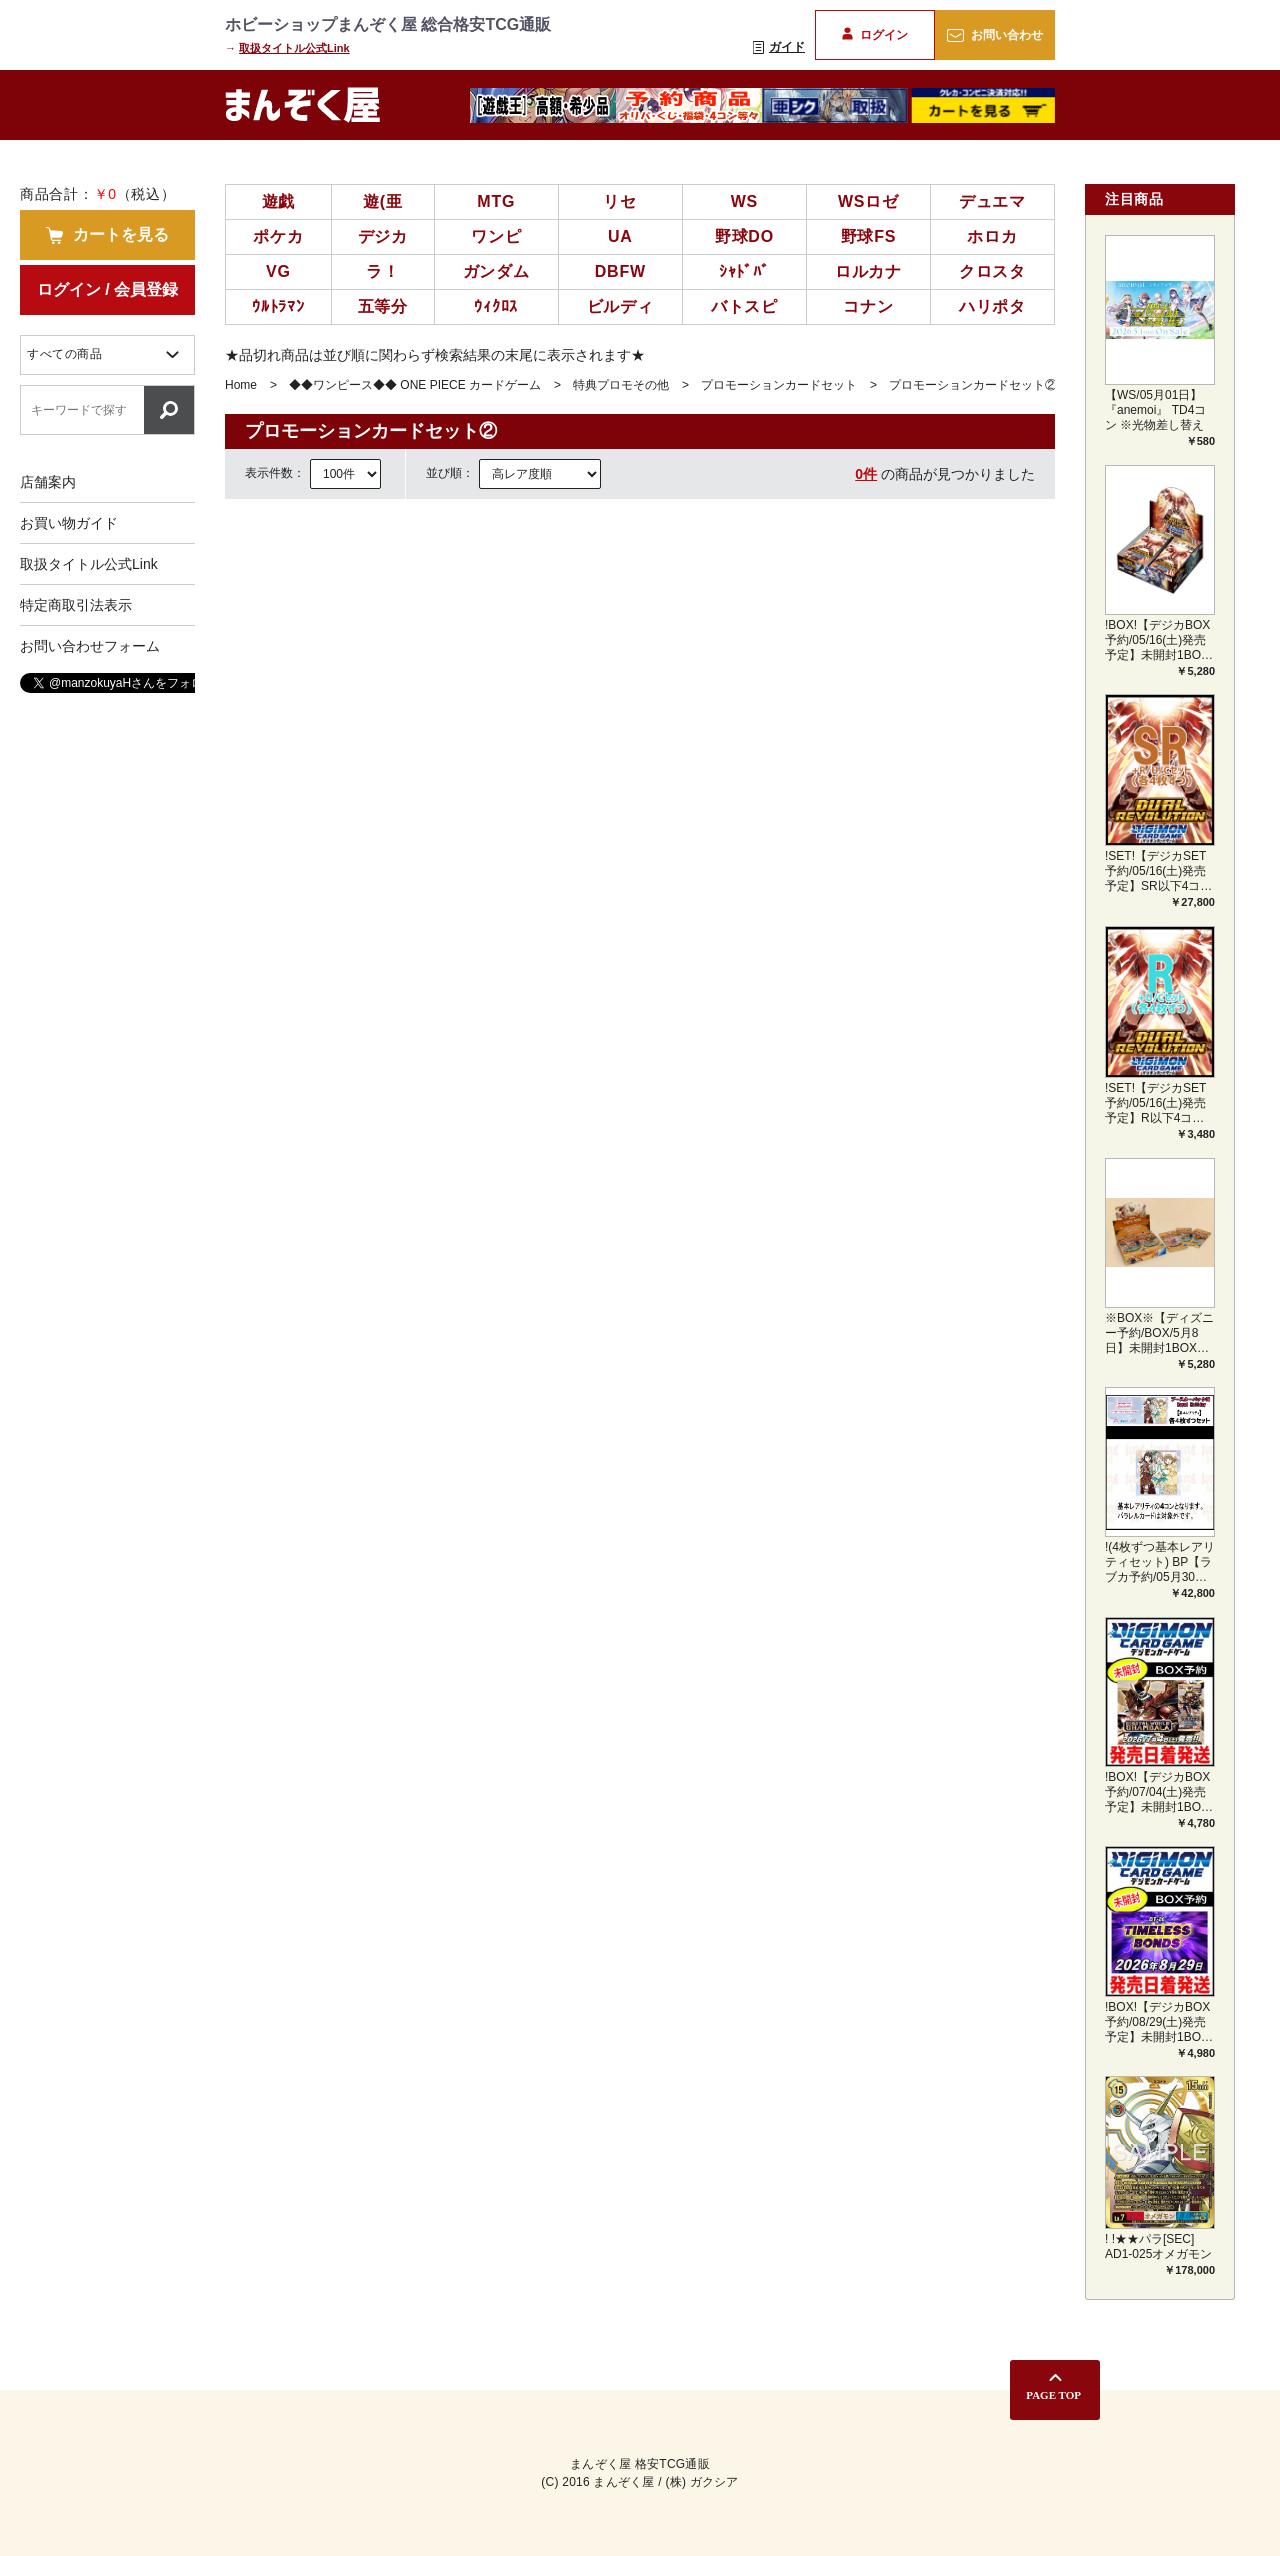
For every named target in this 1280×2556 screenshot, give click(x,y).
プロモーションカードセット (779, 385)
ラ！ (383, 271)
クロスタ (992, 271)
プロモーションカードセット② (973, 385)
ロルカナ (868, 271)
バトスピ (744, 306)
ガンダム (496, 271)
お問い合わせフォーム (90, 646)
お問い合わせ (994, 35)
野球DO (744, 236)
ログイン (874, 34)
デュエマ (992, 201)
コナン (868, 306)
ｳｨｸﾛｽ (496, 306)
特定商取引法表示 (76, 605)
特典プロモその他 (621, 385)
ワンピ (496, 236)
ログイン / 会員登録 (107, 289)
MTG (496, 201)
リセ (620, 201)
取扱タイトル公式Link (294, 48)
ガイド (779, 47)
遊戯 (279, 201)
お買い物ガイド (69, 523)
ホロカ (992, 236)
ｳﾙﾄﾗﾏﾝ (278, 306)
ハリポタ (992, 306)
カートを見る (107, 235)
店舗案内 (48, 482)
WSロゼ (868, 201)
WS (744, 201)
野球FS (869, 236)
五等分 (383, 306)
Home (241, 385)
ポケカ (278, 236)
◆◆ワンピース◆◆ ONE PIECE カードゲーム (415, 385)
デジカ (383, 236)
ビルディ (620, 306)
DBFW (620, 271)
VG (278, 271)
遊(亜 (383, 201)
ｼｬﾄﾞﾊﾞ (744, 271)
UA (620, 236)
